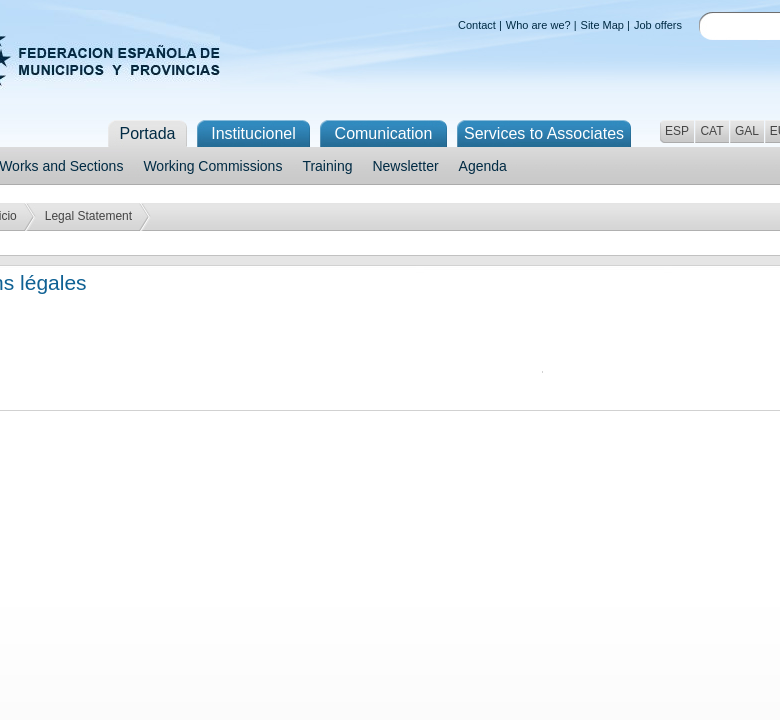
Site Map (602, 25)
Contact (477, 25)
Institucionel (253, 133)
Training (327, 166)
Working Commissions (212, 166)
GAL (747, 131)
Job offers (658, 25)
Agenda (483, 166)
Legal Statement (88, 216)
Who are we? (538, 25)
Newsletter (405, 166)
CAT (711, 131)
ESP (677, 131)
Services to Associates (544, 133)
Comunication (384, 133)
